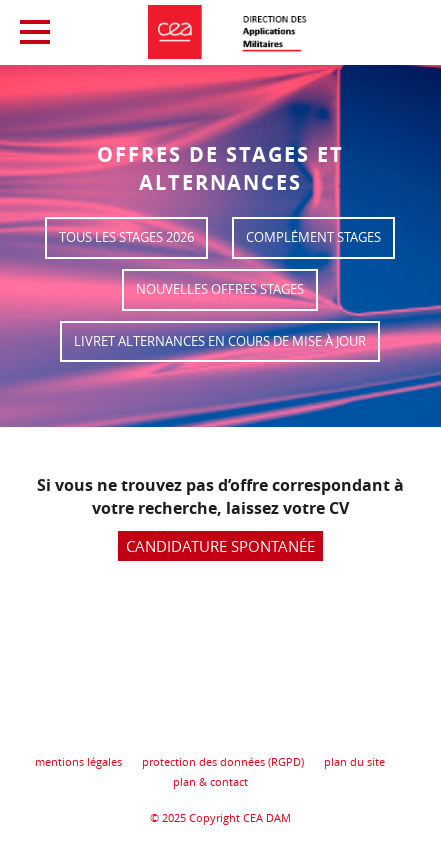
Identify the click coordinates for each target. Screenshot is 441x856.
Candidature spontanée (220, 546)
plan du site (354, 761)
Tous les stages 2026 (126, 237)
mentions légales (78, 761)
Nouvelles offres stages (220, 289)
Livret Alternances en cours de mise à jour (220, 341)
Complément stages (313, 237)
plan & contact (210, 781)
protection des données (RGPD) (223, 761)
